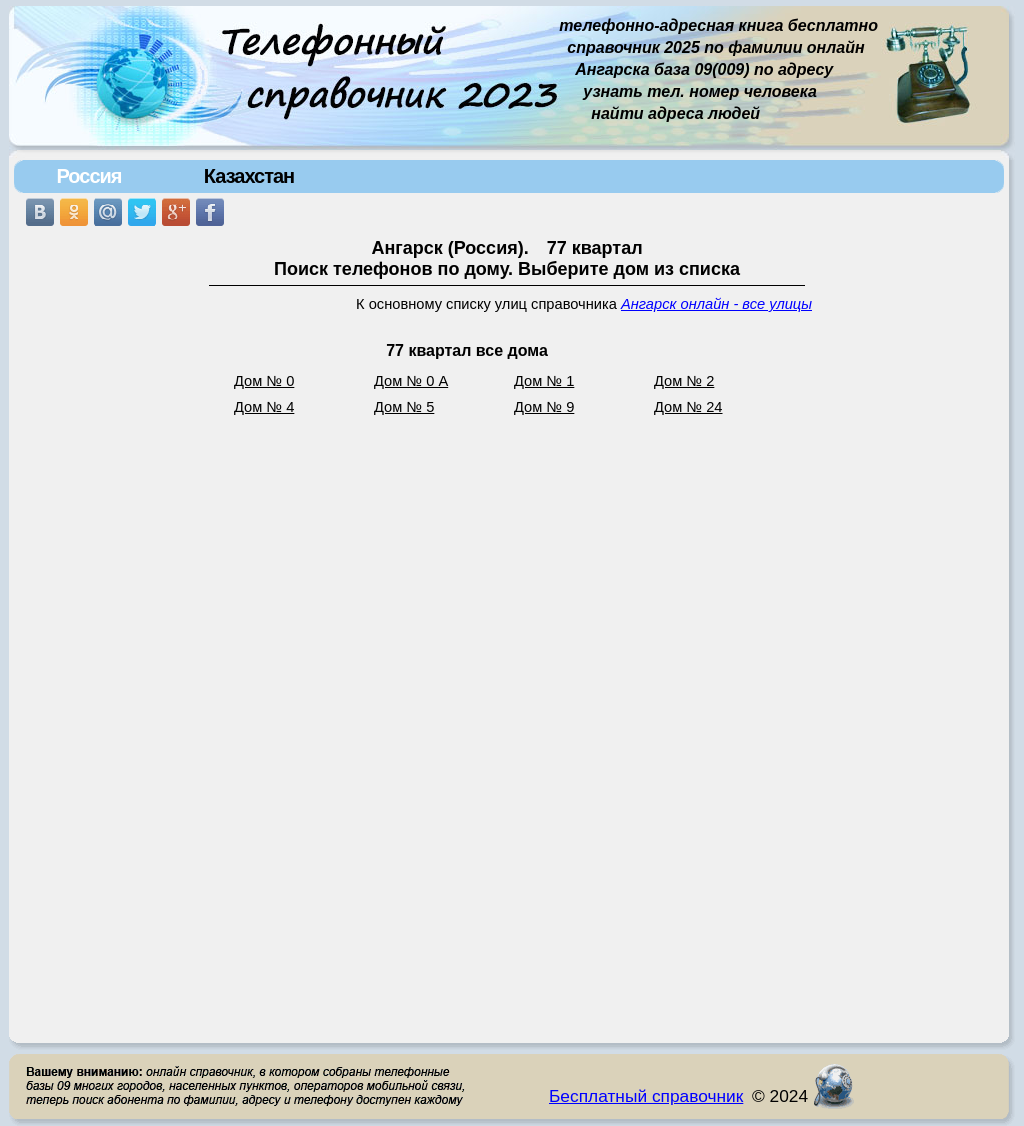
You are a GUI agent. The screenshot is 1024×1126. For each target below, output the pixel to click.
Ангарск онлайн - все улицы (716, 304)
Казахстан (249, 176)
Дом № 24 (688, 407)
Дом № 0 (264, 381)
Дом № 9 (544, 407)
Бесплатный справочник (646, 1096)
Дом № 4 (264, 407)
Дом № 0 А (411, 381)
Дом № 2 (684, 381)
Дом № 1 (544, 381)
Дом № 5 (404, 407)
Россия (88, 176)
